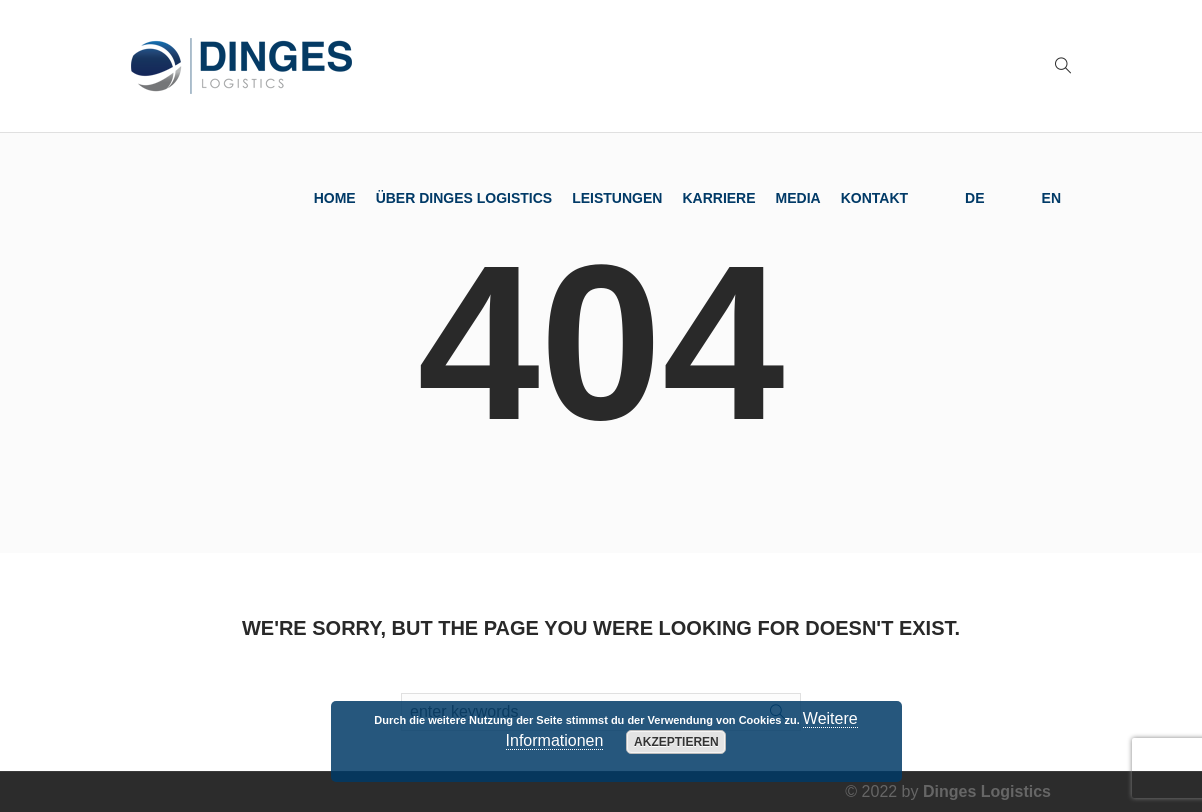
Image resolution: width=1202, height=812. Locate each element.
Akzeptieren (676, 742)
